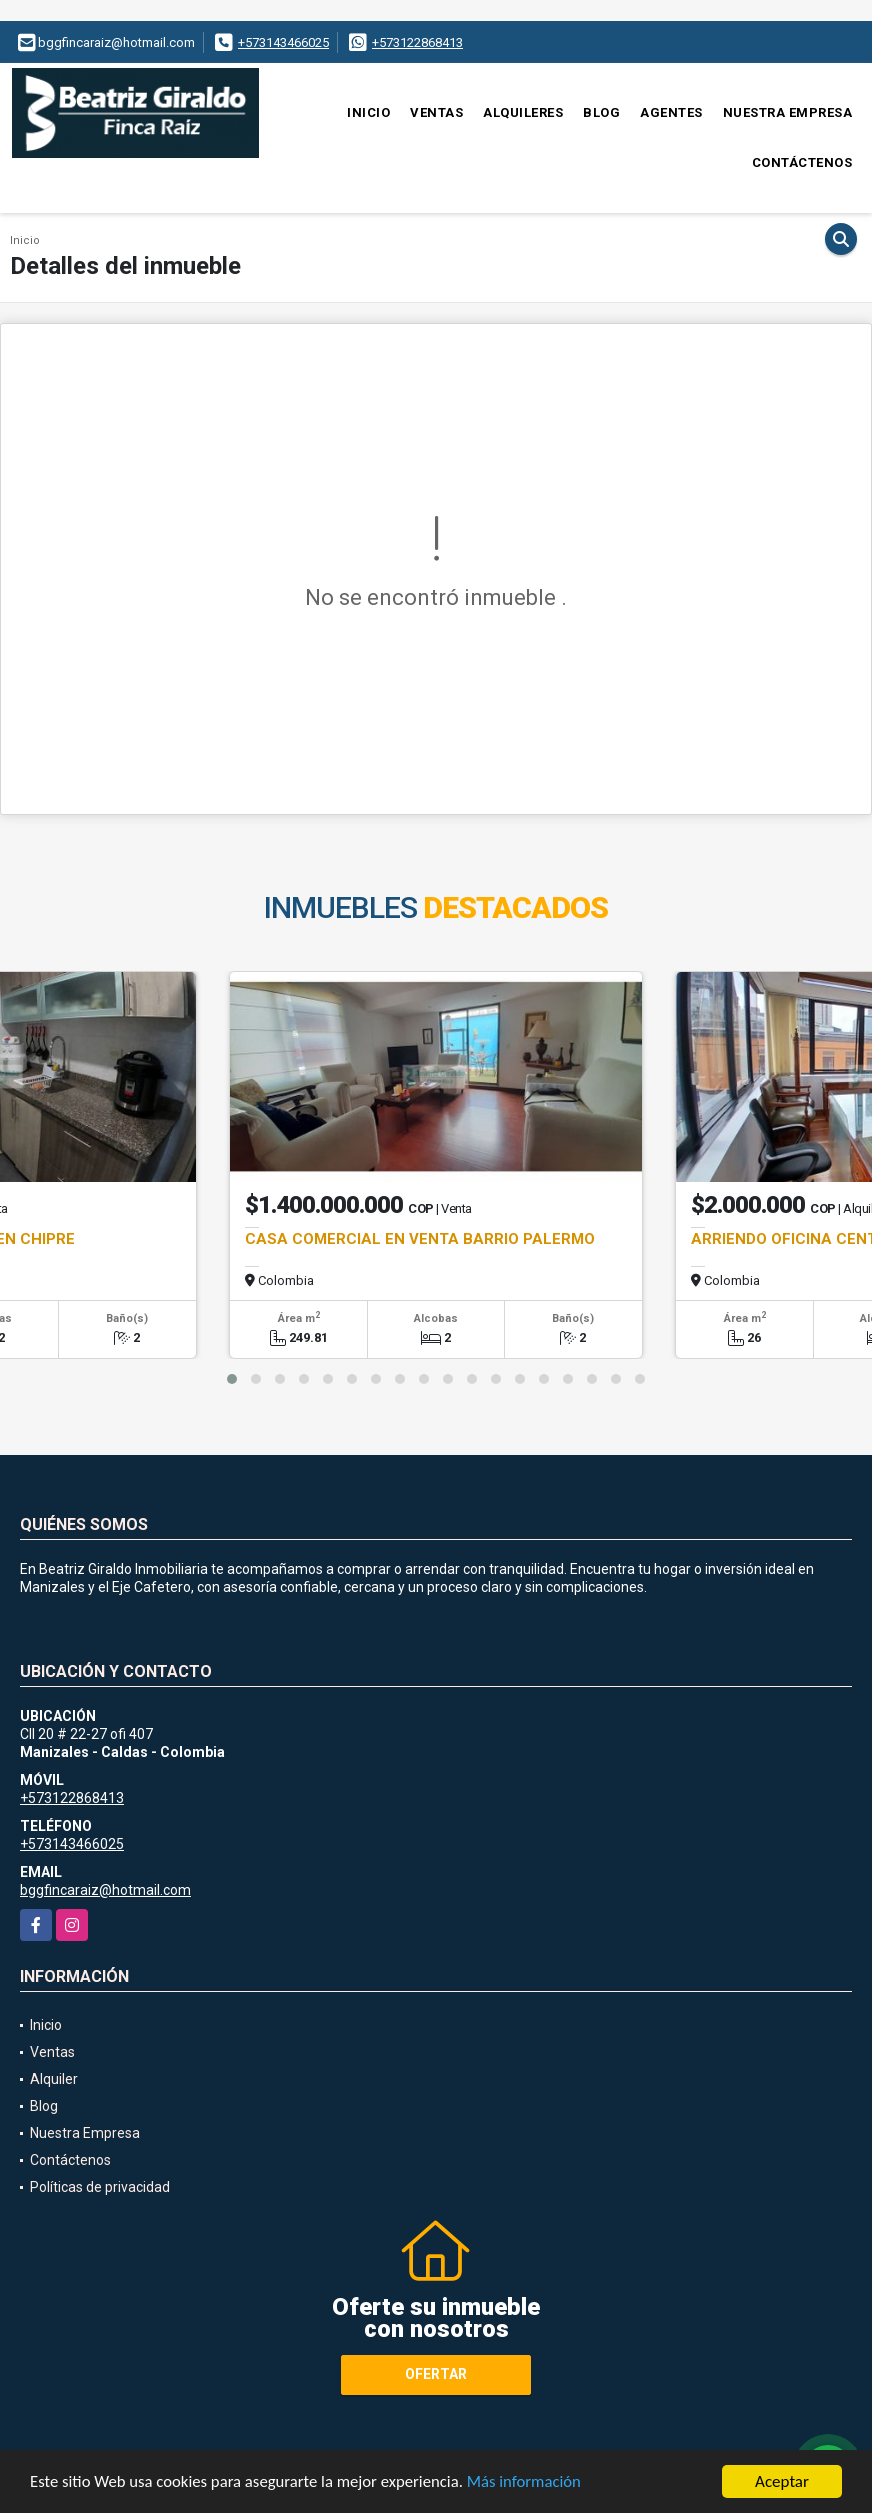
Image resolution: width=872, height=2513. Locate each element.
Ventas (436, 112)
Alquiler (54, 2079)
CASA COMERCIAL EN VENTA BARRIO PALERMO (420, 1239)
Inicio (368, 112)
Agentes (671, 112)
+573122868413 (417, 42)
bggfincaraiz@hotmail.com (105, 1890)
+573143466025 (283, 42)
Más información (533, 2482)
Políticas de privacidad (100, 2187)
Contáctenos (802, 162)
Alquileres (523, 112)
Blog (601, 112)
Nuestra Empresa (788, 112)
